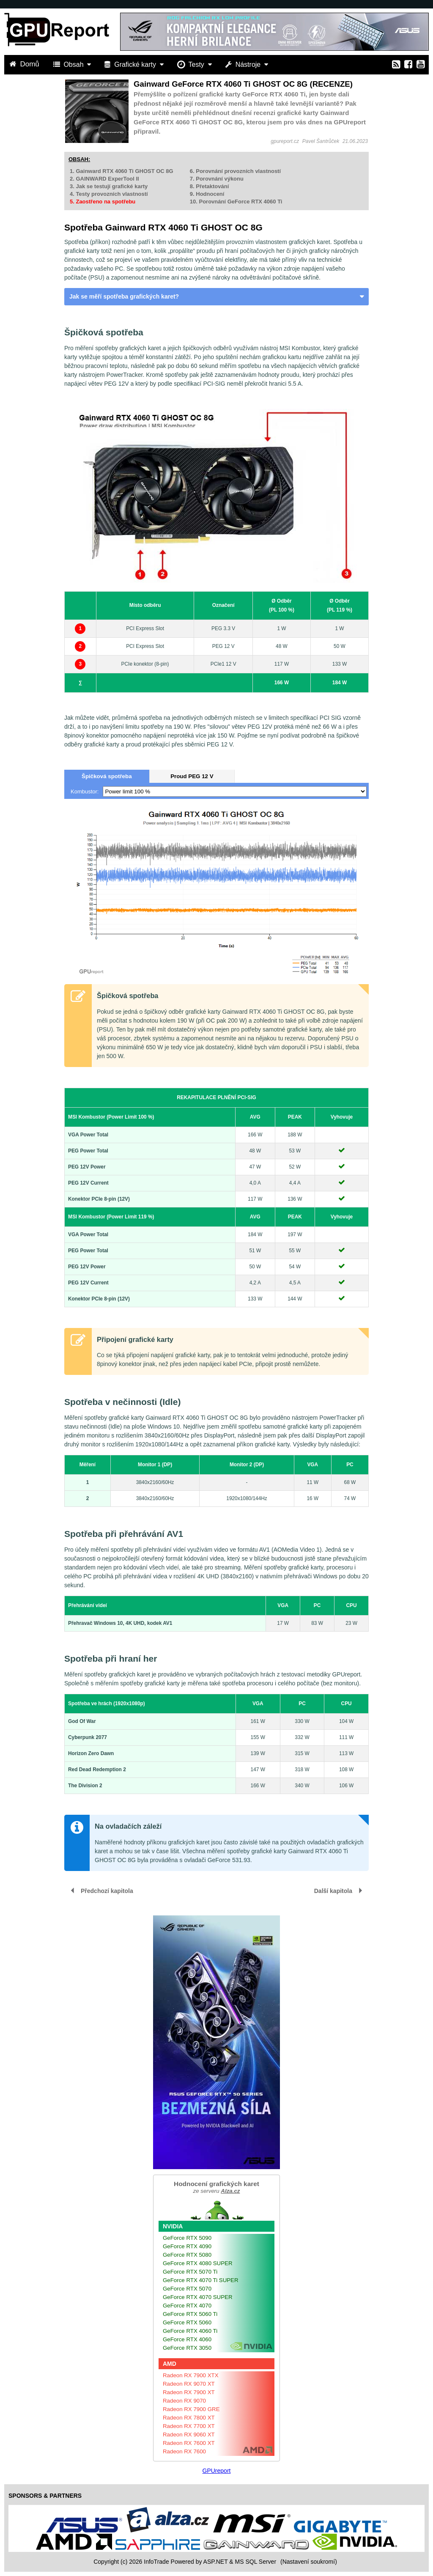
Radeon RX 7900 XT (189, 2392)
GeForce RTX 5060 (187, 2322)
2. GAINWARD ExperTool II (104, 179)
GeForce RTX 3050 (187, 2348)
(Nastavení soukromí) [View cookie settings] (308, 2561)
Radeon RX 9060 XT (189, 2434)
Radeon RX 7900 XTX (191, 2375)
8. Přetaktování (209, 186)
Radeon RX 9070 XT (189, 2384)
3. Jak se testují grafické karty (109, 186)
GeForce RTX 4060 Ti (190, 2331)
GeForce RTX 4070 (187, 2305)
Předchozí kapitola (107, 1890)
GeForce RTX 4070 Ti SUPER (200, 2280)
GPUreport (217, 2470)
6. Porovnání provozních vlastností (235, 171)
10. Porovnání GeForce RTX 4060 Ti (236, 201)
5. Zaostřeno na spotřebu (102, 201)
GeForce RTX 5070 (187, 2288)
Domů (25, 64)
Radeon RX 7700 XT (189, 2426)
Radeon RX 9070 (184, 2401)
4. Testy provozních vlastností (109, 194)
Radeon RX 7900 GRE (191, 2409)
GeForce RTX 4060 (187, 2339)
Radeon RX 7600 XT (189, 2443)
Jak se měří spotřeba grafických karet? (124, 296)
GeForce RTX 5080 (187, 2255)
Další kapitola (333, 1890)
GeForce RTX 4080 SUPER (198, 2263)
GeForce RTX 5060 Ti (190, 2314)
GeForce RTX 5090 (187, 2238)
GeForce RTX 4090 (187, 2246)
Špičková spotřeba (107, 776)
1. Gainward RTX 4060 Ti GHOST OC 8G (121, 171)
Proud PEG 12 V (191, 776)
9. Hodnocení (207, 194)
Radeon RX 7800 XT (189, 2417)
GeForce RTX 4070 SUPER (198, 2297)
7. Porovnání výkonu (217, 179)
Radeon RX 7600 (184, 2451)
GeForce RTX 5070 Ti (190, 2272)
